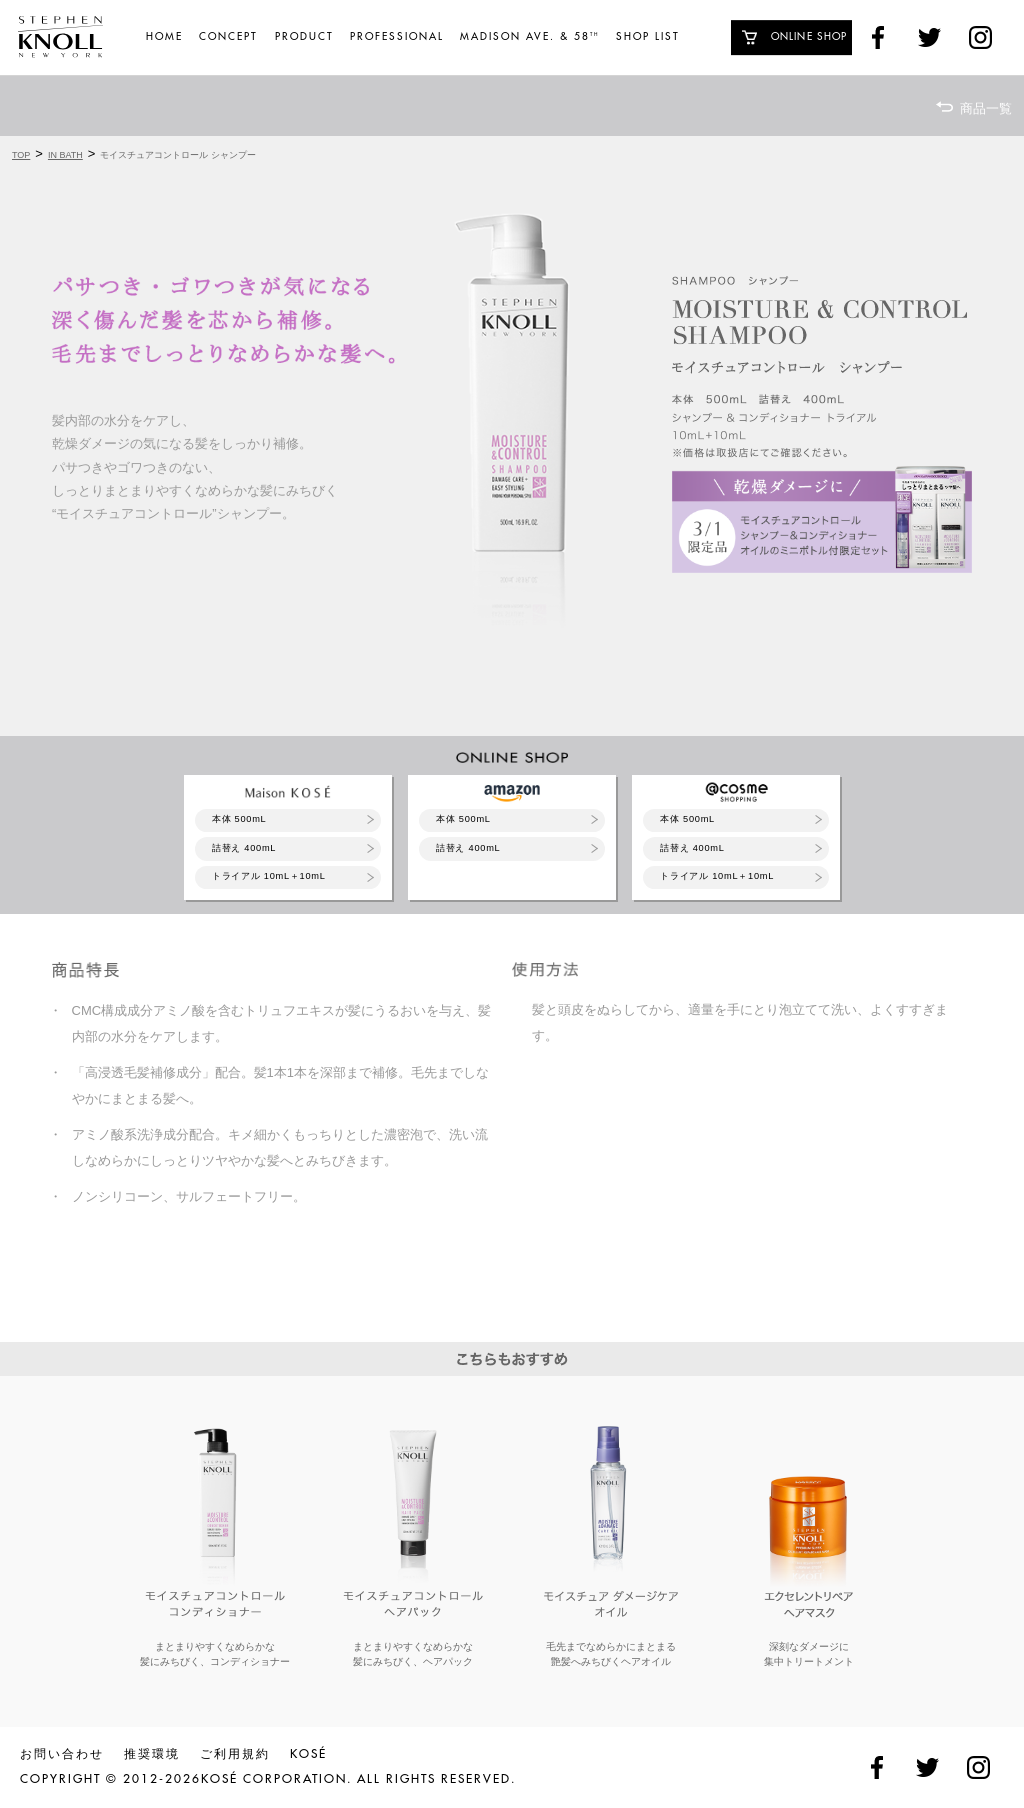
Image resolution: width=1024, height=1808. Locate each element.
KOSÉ (308, 1754)
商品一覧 (986, 108)
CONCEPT (228, 37)
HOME (164, 37)
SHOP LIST (648, 37)
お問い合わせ (62, 1754)
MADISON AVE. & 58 (529, 37)
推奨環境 (152, 1754)
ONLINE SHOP (809, 37)
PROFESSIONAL (397, 37)
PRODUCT (304, 37)
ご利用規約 (235, 1754)
